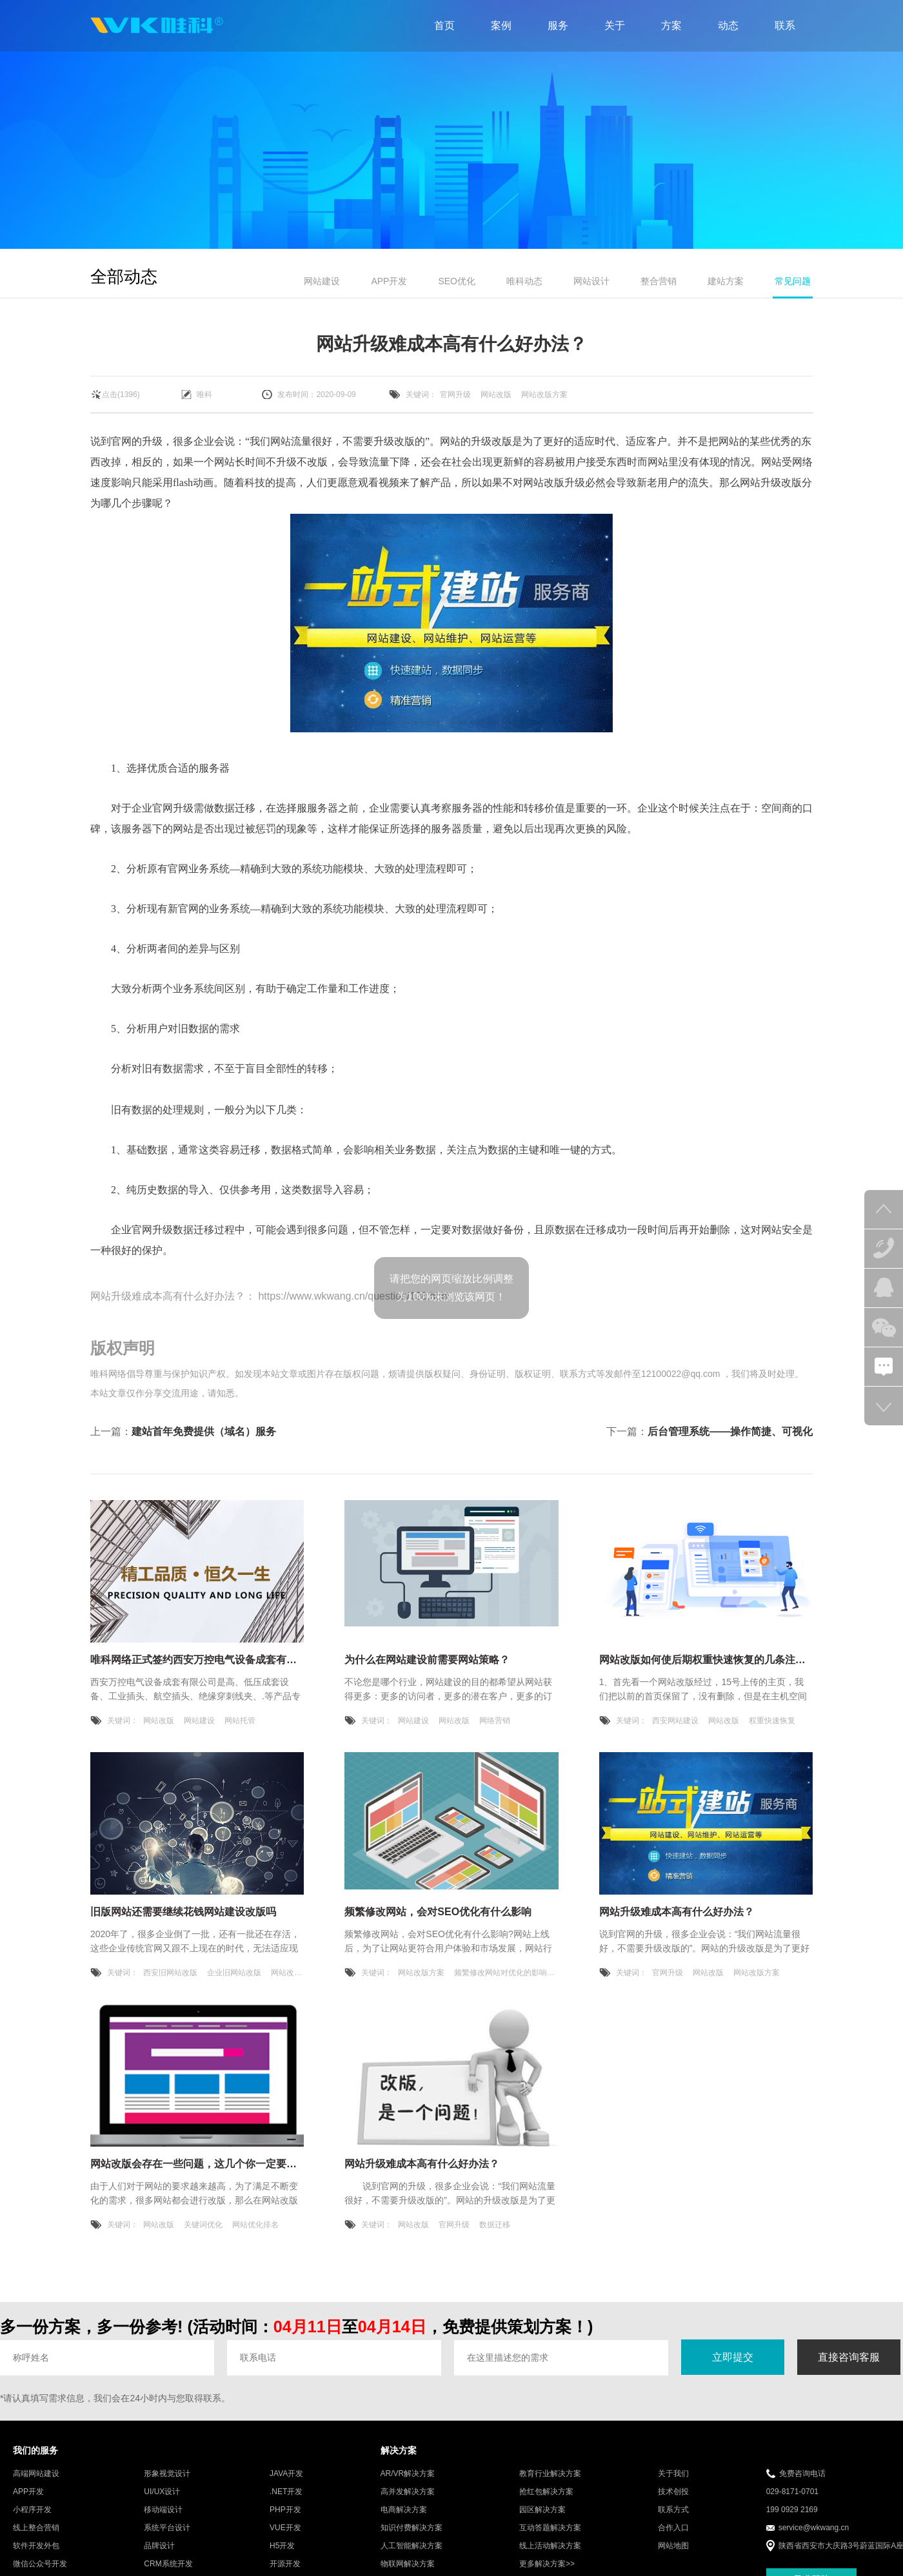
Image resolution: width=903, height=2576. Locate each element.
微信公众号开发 (40, 2563)
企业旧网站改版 (234, 1972)
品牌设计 (159, 2545)
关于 (614, 25)
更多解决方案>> (547, 2563)
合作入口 (673, 2527)
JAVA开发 (286, 2473)
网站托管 (239, 1720)
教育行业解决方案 (550, 2473)
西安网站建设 (675, 1720)
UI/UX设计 (162, 2491)
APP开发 (389, 281)
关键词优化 (203, 2224)
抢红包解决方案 (546, 2491)
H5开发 (282, 2545)
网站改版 (496, 394)
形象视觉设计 (167, 2473)
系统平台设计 (167, 2527)
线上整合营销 (36, 2527)
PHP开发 (285, 2509)
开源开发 (285, 2563)
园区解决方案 (542, 2509)
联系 (785, 25)
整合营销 (658, 281)
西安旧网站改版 (170, 1972)
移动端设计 (163, 2509)
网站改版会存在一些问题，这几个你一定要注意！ (203, 2163)
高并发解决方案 (408, 2491)
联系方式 (673, 2509)
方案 (671, 25)
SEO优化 (456, 281)
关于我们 (673, 2473)
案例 (501, 25)
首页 (444, 25)
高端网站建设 (36, 2473)
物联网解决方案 (408, 2563)
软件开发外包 (36, 2545)
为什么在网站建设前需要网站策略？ (427, 1659)
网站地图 (673, 2545)
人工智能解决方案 (411, 2545)
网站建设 (322, 281)
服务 (558, 25)
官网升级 (455, 394)
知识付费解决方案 (411, 2527)
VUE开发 (285, 2527)
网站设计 (591, 281)
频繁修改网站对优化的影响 (500, 1972)
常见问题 (793, 281)
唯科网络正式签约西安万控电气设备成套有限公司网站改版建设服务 (245, 1659)
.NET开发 (286, 2491)
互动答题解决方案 (550, 2527)
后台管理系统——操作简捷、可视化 (730, 1431)
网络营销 (494, 1720)
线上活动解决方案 (550, 2545)
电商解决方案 (404, 2509)
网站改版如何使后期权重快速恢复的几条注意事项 (712, 1659)
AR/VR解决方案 (408, 2473)
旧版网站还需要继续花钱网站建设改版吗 (183, 1911)
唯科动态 (524, 281)
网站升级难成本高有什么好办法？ (167, 1296)
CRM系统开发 (168, 2563)
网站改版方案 (544, 394)
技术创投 (673, 2491)
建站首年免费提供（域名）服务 (204, 1431)
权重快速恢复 (772, 1720)
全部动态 (123, 276)
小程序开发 (32, 2509)
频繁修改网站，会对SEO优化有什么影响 (437, 1911)
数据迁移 (494, 2224)
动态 (728, 25)
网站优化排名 (255, 2224)
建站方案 (726, 281)
